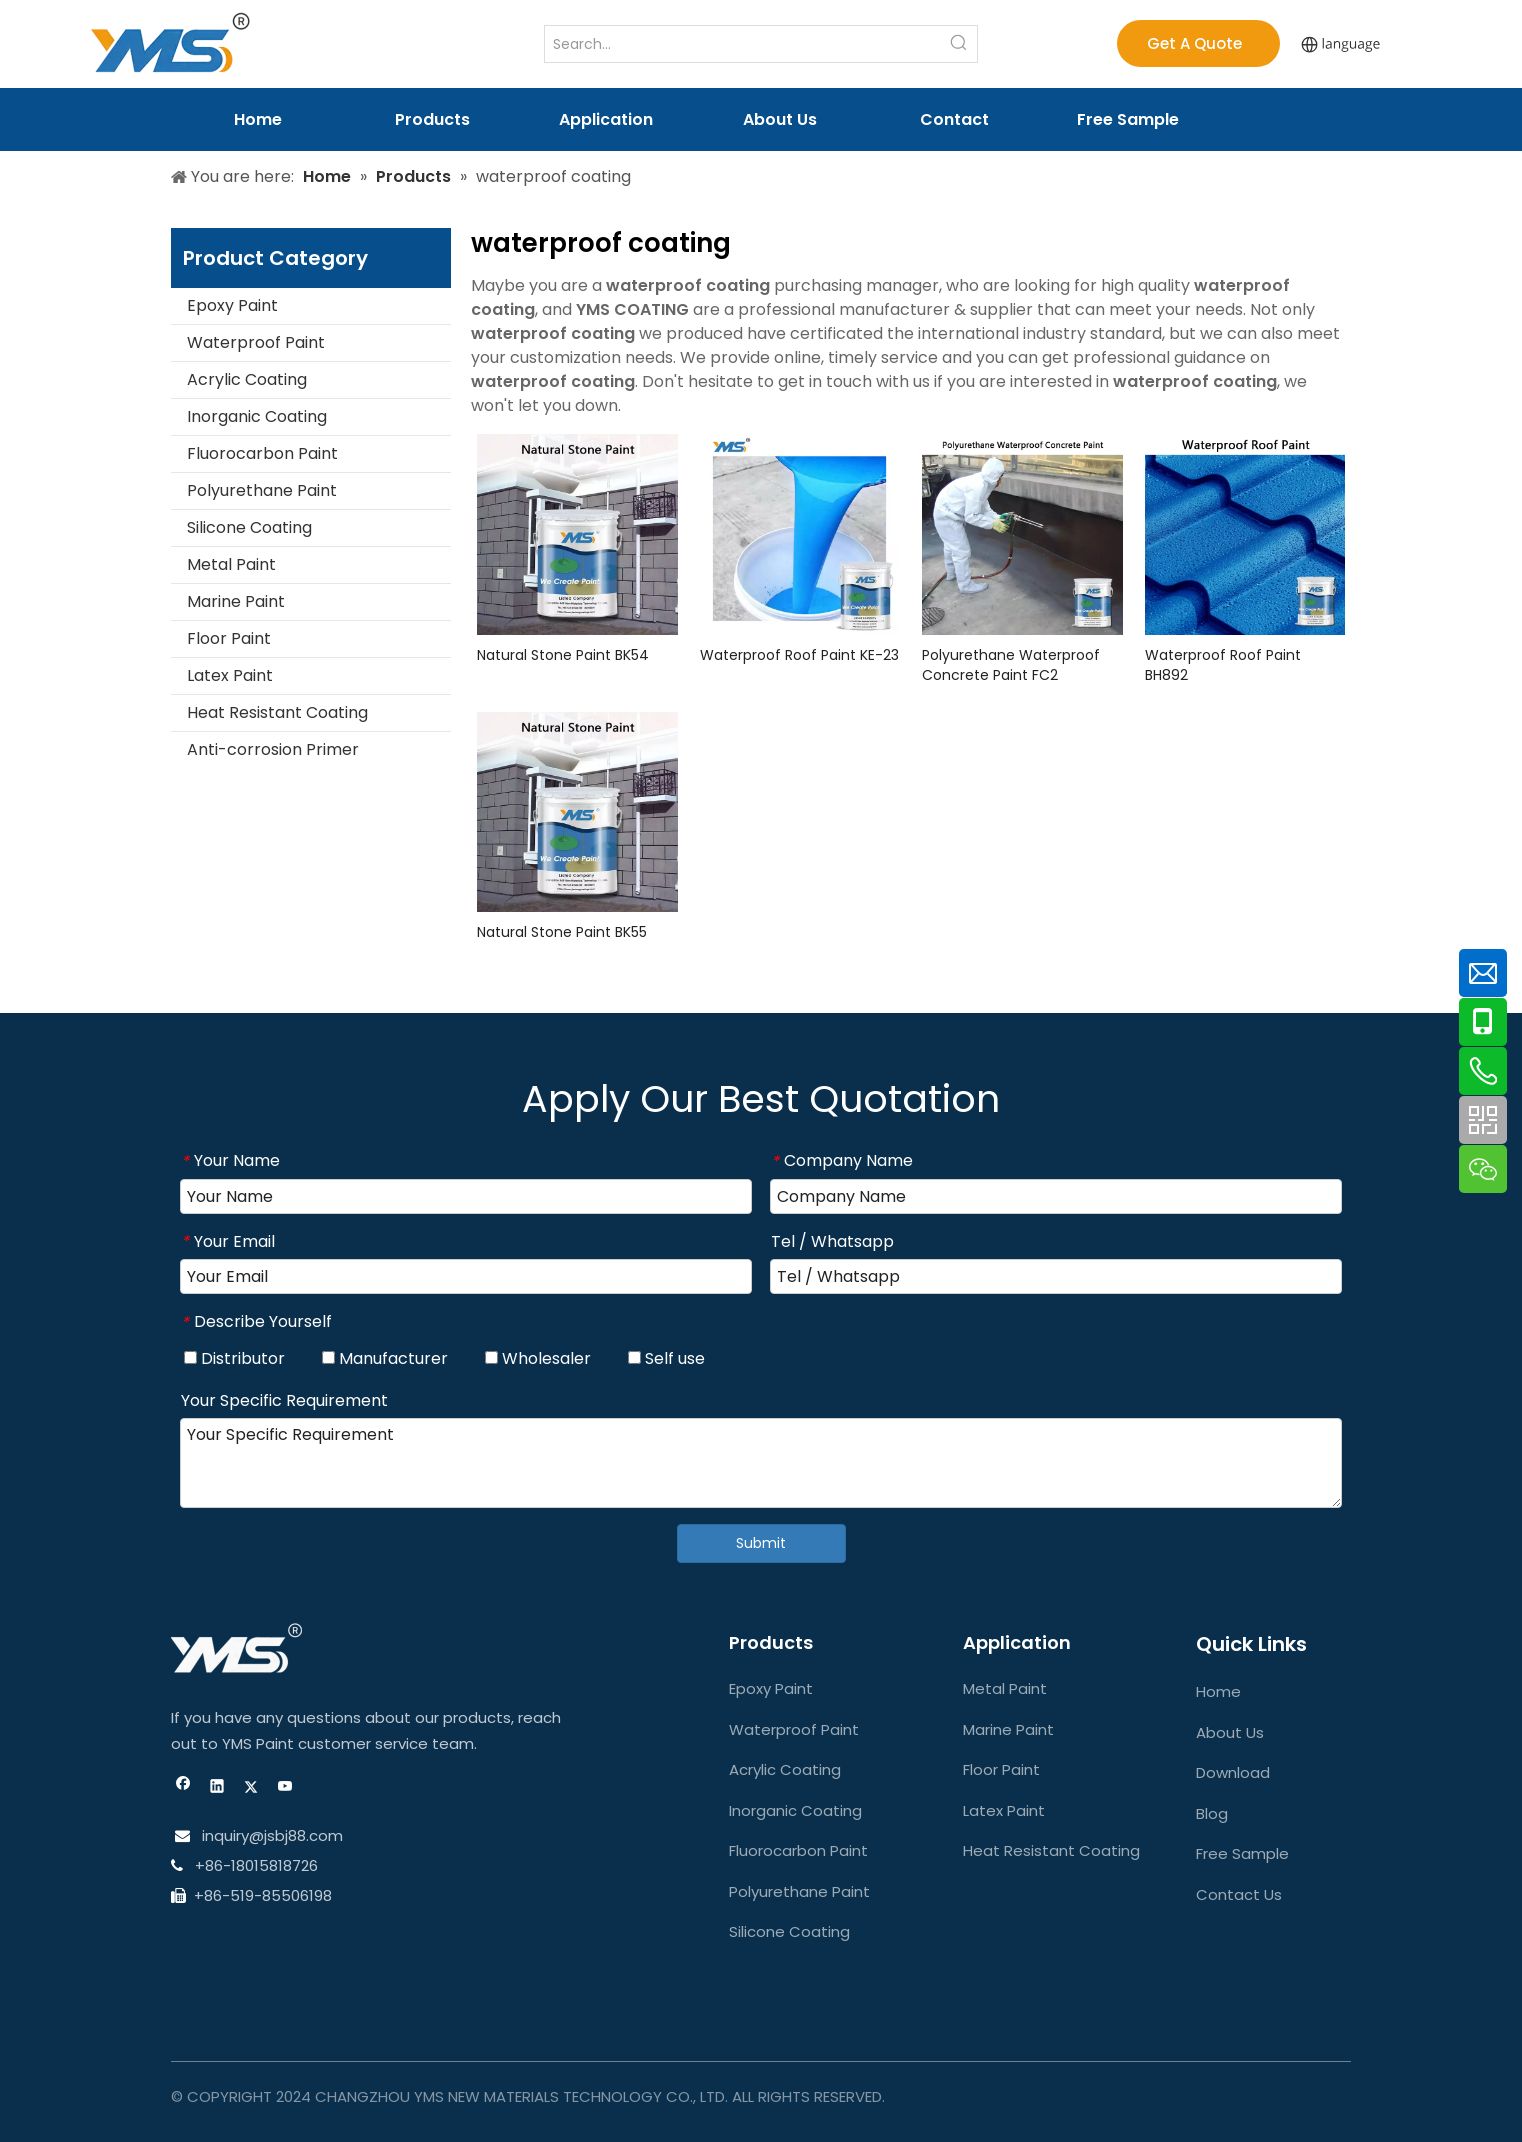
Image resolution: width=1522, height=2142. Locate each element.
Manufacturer (385, 1358)
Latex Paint (230, 675)
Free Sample (1242, 1853)
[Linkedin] (217, 1788)
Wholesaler (538, 1358)
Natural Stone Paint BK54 (563, 655)
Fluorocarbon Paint (262, 453)
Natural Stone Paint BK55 (562, 932)
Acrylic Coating (247, 379)
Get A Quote (1198, 43)
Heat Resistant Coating (277, 712)
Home (1218, 1691)
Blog (1212, 1813)
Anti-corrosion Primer (273, 749)
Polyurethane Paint (262, 490)
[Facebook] (183, 1788)
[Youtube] (285, 1788)
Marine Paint (236, 601)
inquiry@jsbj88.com (272, 1835)
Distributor (234, 1358)
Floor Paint (229, 638)
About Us (1230, 1732)
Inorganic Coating (257, 416)
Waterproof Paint (256, 342)
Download (1233, 1772)
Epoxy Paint (232, 305)
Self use (666, 1358)
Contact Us (1239, 1894)
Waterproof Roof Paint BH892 (1223, 665)
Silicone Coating (249, 527)
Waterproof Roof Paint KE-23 (799, 655)
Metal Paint (231, 564)
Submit (761, 1543)
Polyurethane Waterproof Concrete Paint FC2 (1011, 665)
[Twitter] (251, 1788)
